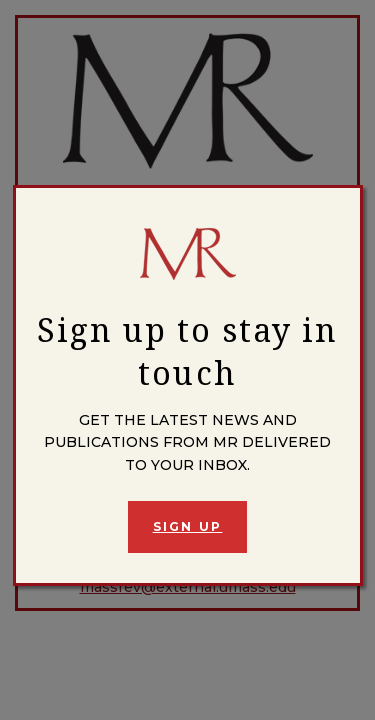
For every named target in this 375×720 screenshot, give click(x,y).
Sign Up (188, 526)
